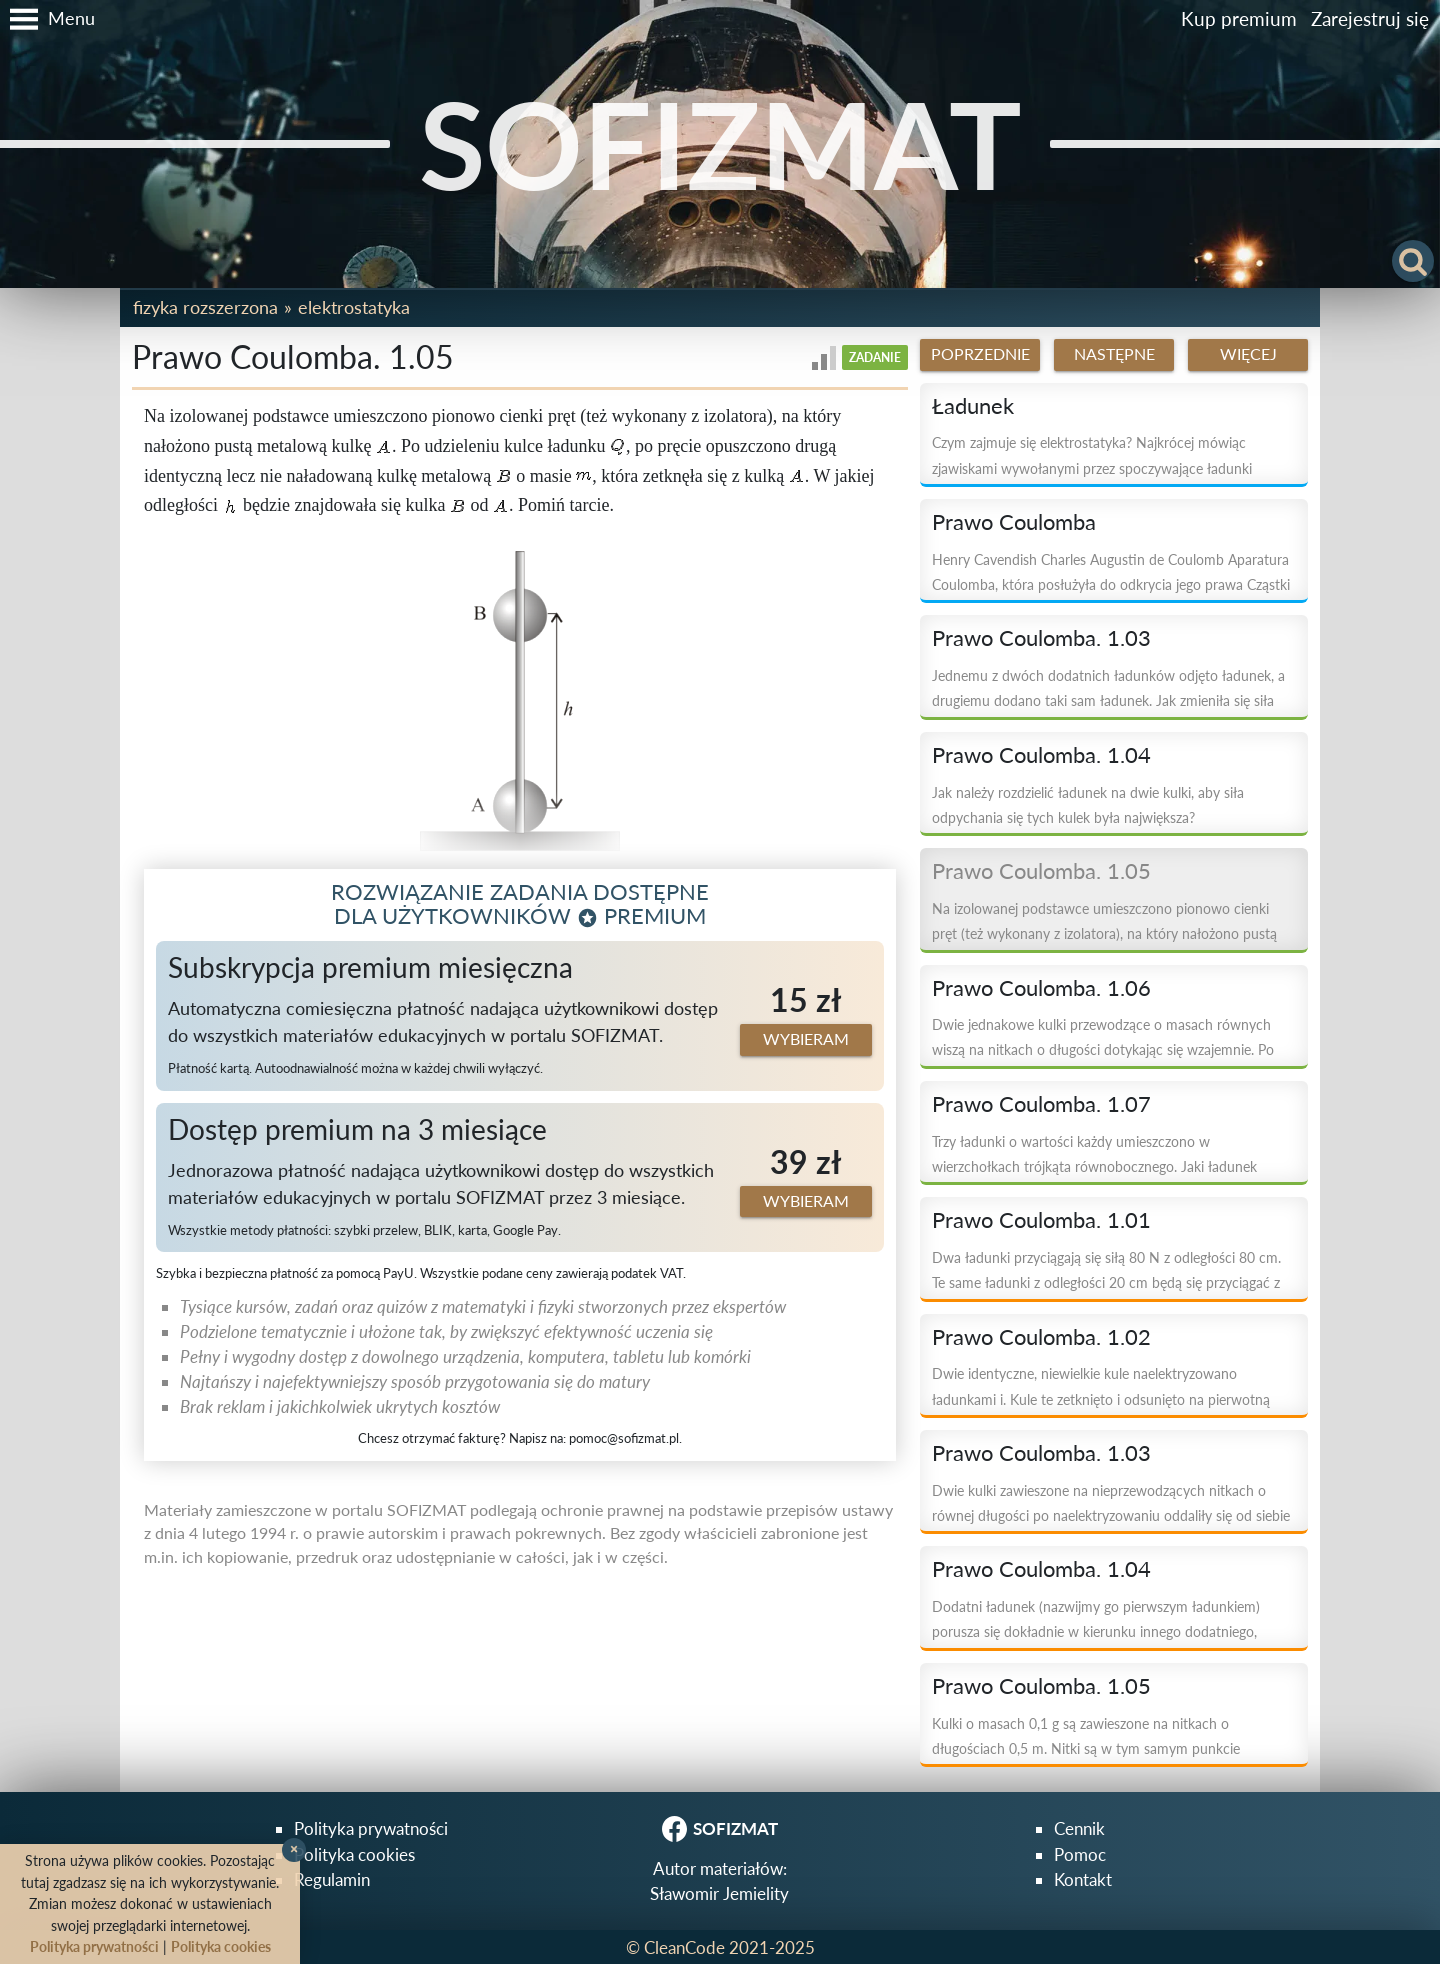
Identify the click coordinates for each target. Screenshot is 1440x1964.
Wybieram (806, 1039)
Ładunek (973, 406)
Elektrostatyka (354, 307)
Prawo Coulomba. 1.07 (1041, 1104)
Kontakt (1083, 1879)
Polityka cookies (354, 1854)
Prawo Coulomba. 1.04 (1041, 755)
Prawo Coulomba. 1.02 (1041, 1337)
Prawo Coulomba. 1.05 (1041, 871)
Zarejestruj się (1370, 18)
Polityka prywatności (371, 1828)
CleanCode (684, 1947)
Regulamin (332, 1879)
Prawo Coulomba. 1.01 (1041, 1220)
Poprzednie (980, 354)
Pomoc (1080, 1854)
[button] (47, 19)
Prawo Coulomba (1014, 522)
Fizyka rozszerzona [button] (205, 307)
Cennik (1079, 1828)
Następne (1114, 354)
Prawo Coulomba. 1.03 (1041, 638)
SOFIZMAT (720, 143)
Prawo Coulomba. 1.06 (1041, 988)
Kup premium (1239, 18)
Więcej (1248, 354)
